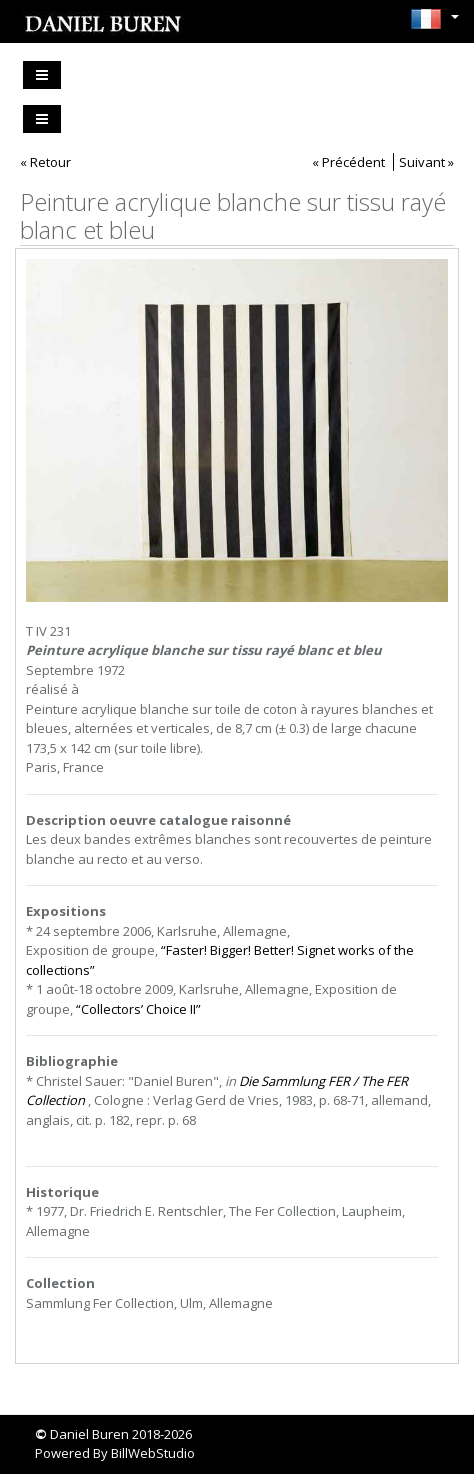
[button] (429, 19)
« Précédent (348, 162)
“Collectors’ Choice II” (138, 1009)
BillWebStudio (153, 1453)
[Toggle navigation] (42, 75)
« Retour (45, 162)
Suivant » (426, 162)
